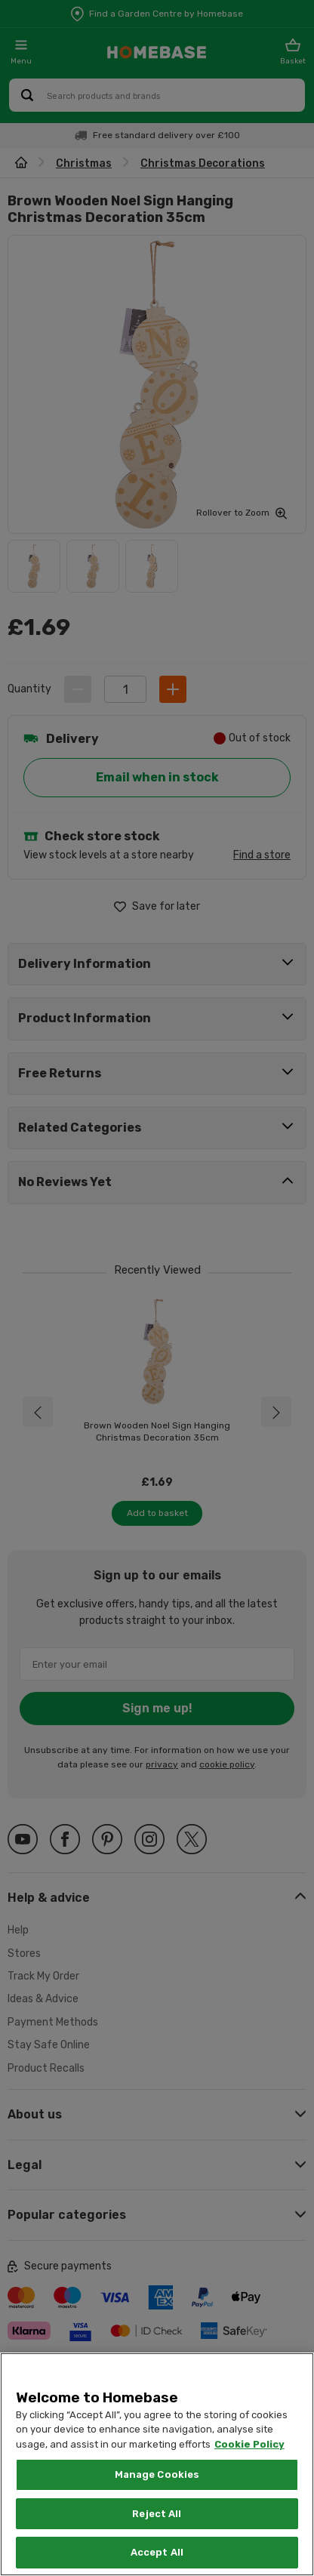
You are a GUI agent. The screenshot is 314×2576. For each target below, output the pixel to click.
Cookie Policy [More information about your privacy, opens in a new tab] (249, 2444)
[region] (157, 2464)
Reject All (156, 2513)
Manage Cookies (157, 2474)
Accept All (157, 2552)
